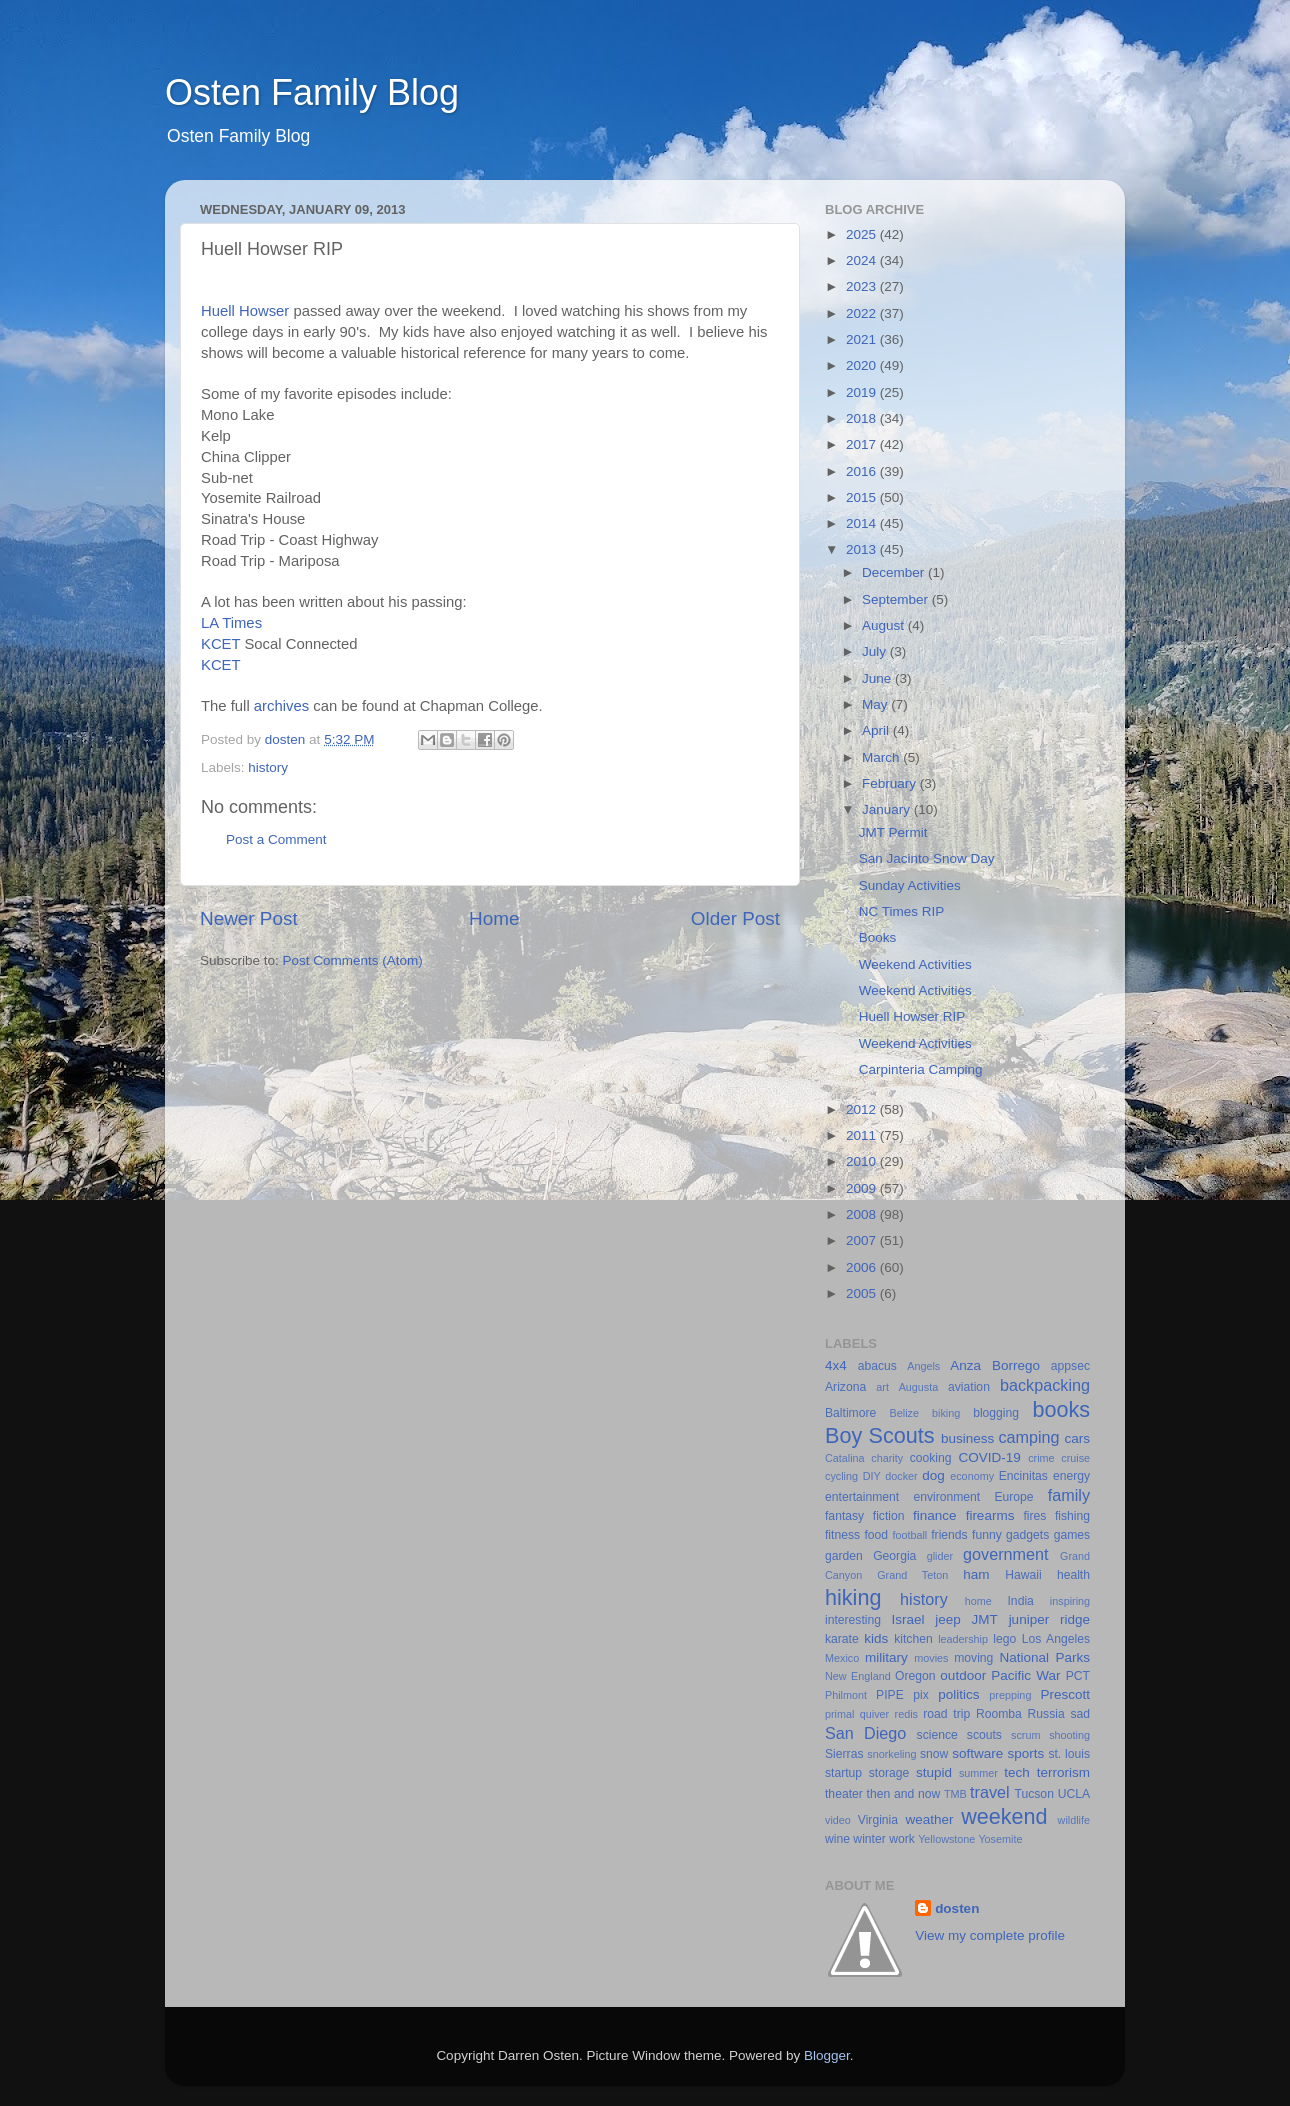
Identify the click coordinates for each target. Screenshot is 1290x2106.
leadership (963, 1639)
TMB (955, 1794)
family (1069, 1495)
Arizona (845, 1387)
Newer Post (249, 918)
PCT (1078, 1676)
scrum (1025, 1735)
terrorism (1063, 1772)
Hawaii (1023, 1575)
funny (987, 1535)
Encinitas (1023, 1476)
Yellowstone (946, 1839)
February (891, 783)
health (1073, 1575)
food (876, 1535)
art (882, 1387)
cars (1077, 1438)
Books (878, 937)
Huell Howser (245, 311)
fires (1034, 1516)
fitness (842, 1535)
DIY (872, 1476)
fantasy (844, 1516)
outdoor (963, 1675)
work (902, 1839)
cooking (931, 1458)
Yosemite (1000, 1839)
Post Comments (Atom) (353, 960)
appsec (1070, 1366)
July (876, 651)
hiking (853, 1597)
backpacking (1045, 1385)
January (888, 809)
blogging (996, 1413)
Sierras (844, 1754)
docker (901, 1476)
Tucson (1034, 1794)
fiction (889, 1516)
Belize (904, 1413)
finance (935, 1515)
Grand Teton (912, 1575)
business (967, 1438)
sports (1025, 1753)
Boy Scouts (880, 1435)
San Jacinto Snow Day (927, 858)
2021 (863, 339)
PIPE (890, 1695)
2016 (863, 471)
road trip (946, 1714)
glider (940, 1556)
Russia (1046, 1714)
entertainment (862, 1497)
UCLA (1074, 1794)
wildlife (1074, 1820)
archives (281, 706)
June (878, 678)
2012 (863, 1109)
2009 (863, 1188)
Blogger (827, 2055)
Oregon (915, 1676)
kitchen (913, 1639)
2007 (863, 1240)
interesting (853, 1620)
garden (844, 1556)
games (1072, 1535)
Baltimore (850, 1413)
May (876, 704)
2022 (863, 313)
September (897, 599)
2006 (863, 1267)
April (877, 730)
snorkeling (891, 1754)
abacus (877, 1366)
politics (958, 1694)
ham (976, 1574)
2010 (863, 1161)
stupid (934, 1772)
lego (1004, 1639)
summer (978, 1773)
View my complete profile (990, 1935)
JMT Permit (893, 832)
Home (494, 918)
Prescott (1065, 1694)
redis (906, 1714)
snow (934, 1754)
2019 (863, 392)
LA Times (231, 623)
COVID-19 (990, 1457)
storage (889, 1773)
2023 (863, 286)
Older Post (735, 918)
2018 (863, 418)
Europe (1013, 1497)
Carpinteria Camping (921, 1069)
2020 (863, 365)
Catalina (845, 1458)
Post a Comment (276, 839)
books (1061, 1409)
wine (837, 1839)
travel (990, 1792)
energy (1071, 1476)
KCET (220, 644)
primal (839, 1714)
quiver (874, 1714)
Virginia (878, 1820)
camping (1028, 1437)
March (882, 757)
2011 (863, 1135)
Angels (923, 1366)
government (1005, 1554)
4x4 (836, 1365)
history (268, 767)
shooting (1069, 1735)
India (1021, 1601)
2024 (863, 260)
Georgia (894, 1556)
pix (921, 1695)
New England (858, 1676)
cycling (841, 1476)
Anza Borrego (995, 1365)
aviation (969, 1387)
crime (1041, 1458)
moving (973, 1658)
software (977, 1753)
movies (931, 1658)
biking (946, 1413)
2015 (863, 497)
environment (946, 1497)
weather (929, 1819)
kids (876, 1638)
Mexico (842, 1658)
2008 (863, 1214)
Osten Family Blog (312, 92)
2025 (863, 234)
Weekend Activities (915, 964)
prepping (1010, 1695)
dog (933, 1475)
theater (844, 1794)
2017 (863, 444)
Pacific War (1025, 1675)
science (937, 1735)
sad (1080, 1714)
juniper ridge (1049, 1619)
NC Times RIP (902, 911)
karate (842, 1639)
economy (972, 1476)
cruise (1075, 1458)
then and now (904, 1794)
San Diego (865, 1733)
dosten (957, 1908)
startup (843, 1773)
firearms (990, 1515)
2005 (863, 1293)
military (886, 1657)
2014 (863, 523)
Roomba (999, 1714)
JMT (985, 1619)
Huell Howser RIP (912, 1016)
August (885, 625)
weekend (1004, 1816)
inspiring (1070, 1601)
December (895, 572)
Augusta (919, 1387)
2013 (863, 549)
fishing (1072, 1516)
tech (1017, 1772)
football (909, 1535)
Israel (907, 1619)
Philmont (846, 1695)
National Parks (1044, 1657)
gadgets (1027, 1535)
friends (949, 1535)
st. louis (1069, 1754)
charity (887, 1458)
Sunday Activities (910, 885)
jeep (948, 1619)
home (978, 1601)
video (838, 1820)
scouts (984, 1735)
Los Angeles (1056, 1639)
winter (869, 1839)
